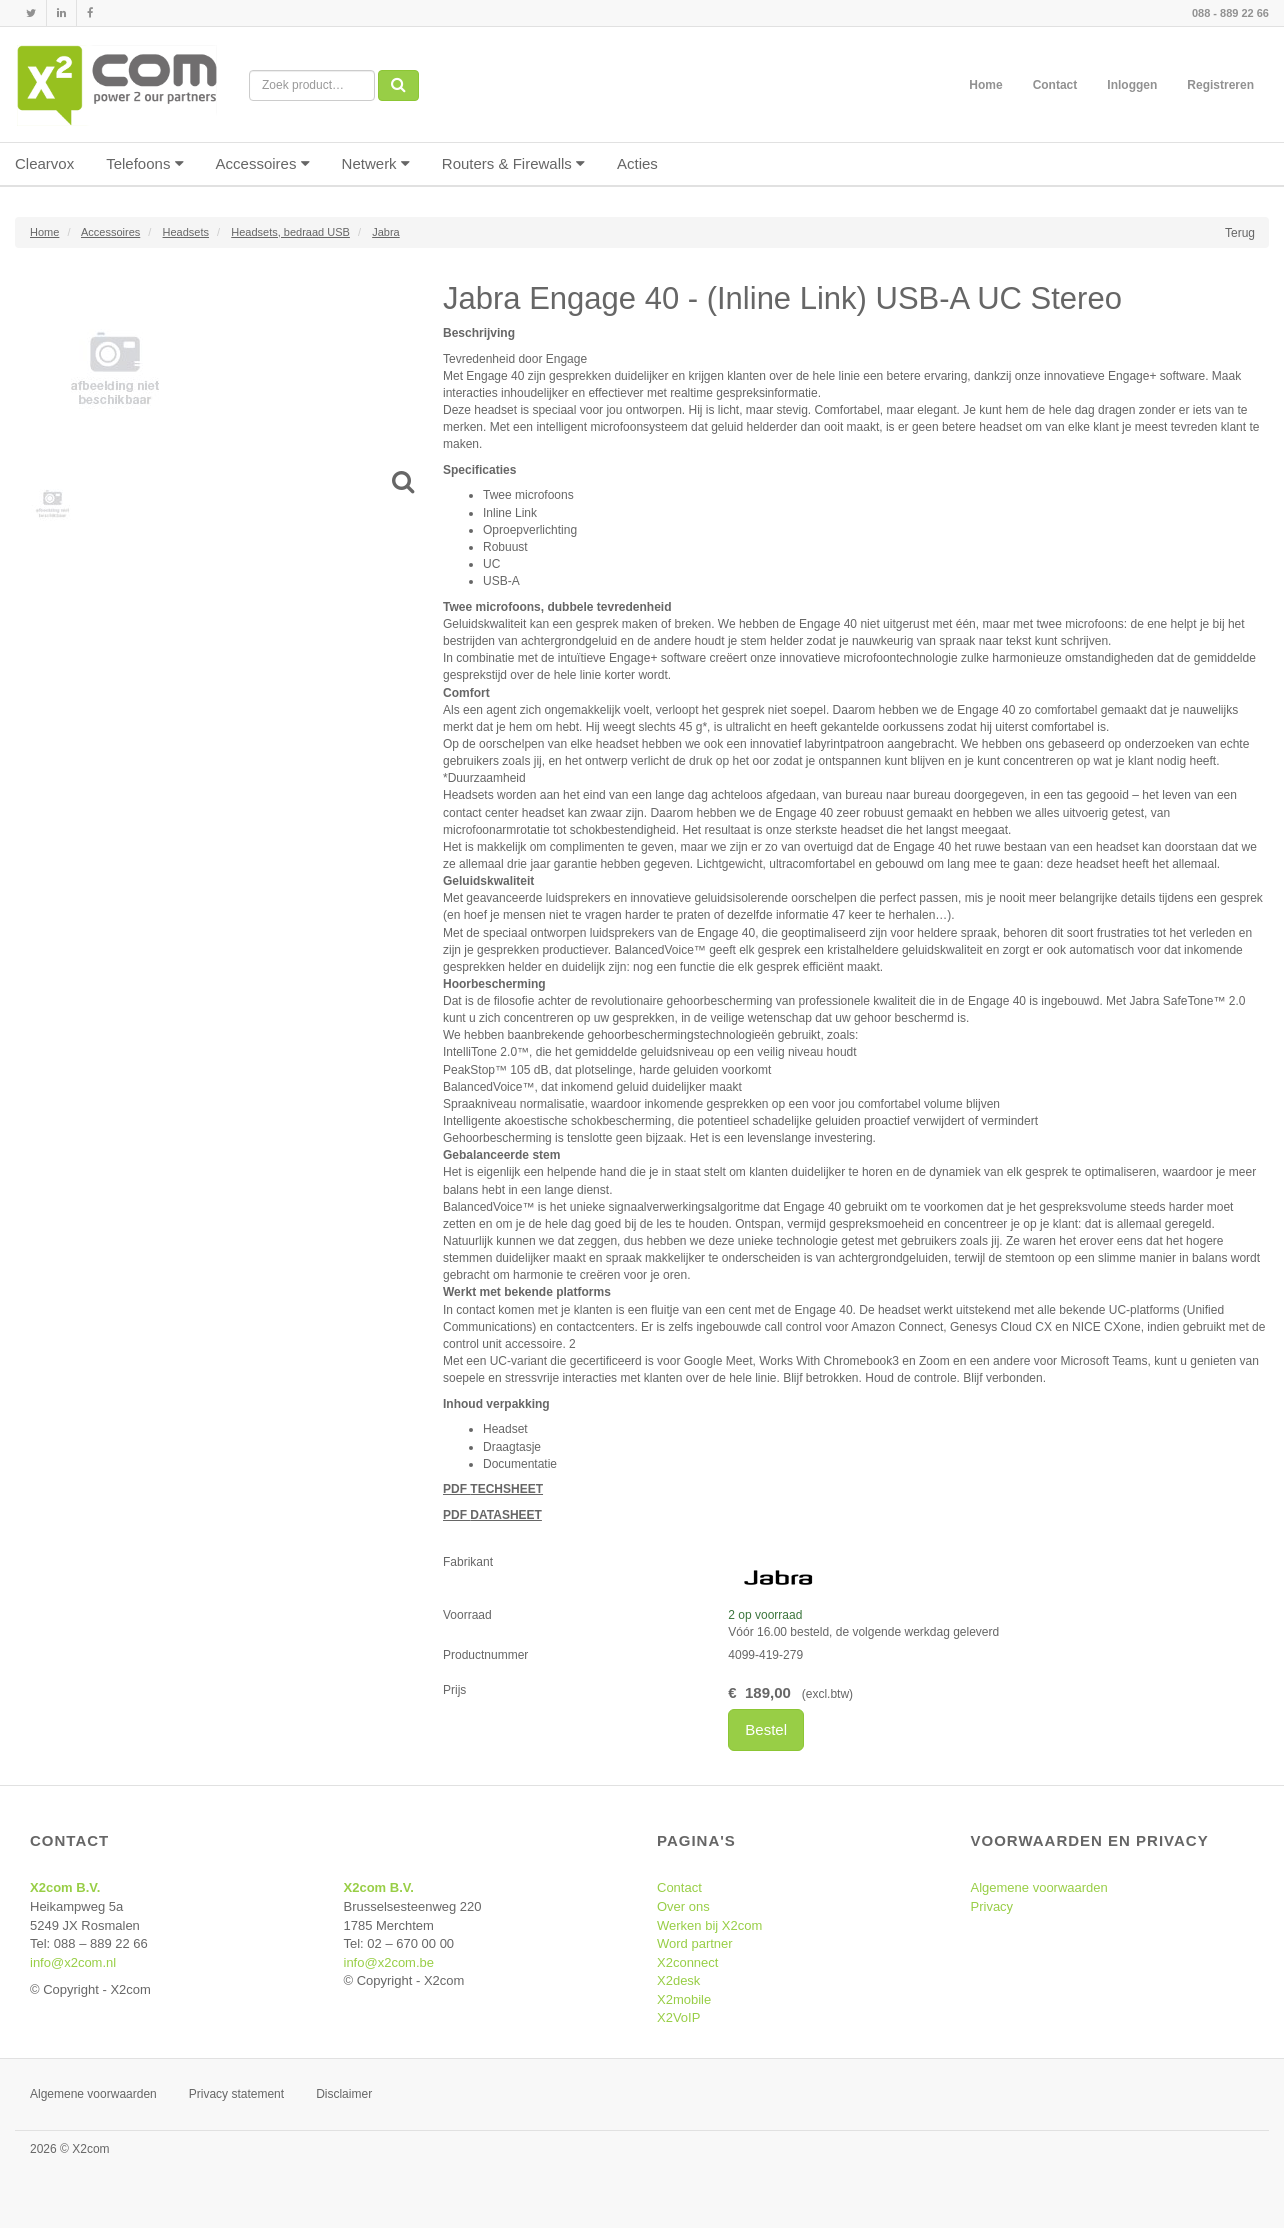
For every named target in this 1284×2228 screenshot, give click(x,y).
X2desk (678, 1980)
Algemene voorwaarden (1039, 1887)
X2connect (687, 1962)
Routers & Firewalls (513, 163)
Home (985, 85)
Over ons (683, 1906)
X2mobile (684, 1999)
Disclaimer (344, 2094)
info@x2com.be (389, 1962)
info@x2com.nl (73, 1962)
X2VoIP (678, 2017)
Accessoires (263, 163)
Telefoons (144, 163)
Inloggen (1132, 85)
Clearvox (44, 163)
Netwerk (376, 163)
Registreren (1220, 85)
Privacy (992, 1906)
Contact (1055, 85)
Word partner (695, 1943)
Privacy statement (236, 2094)
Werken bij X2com (709, 1925)
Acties (637, 163)
